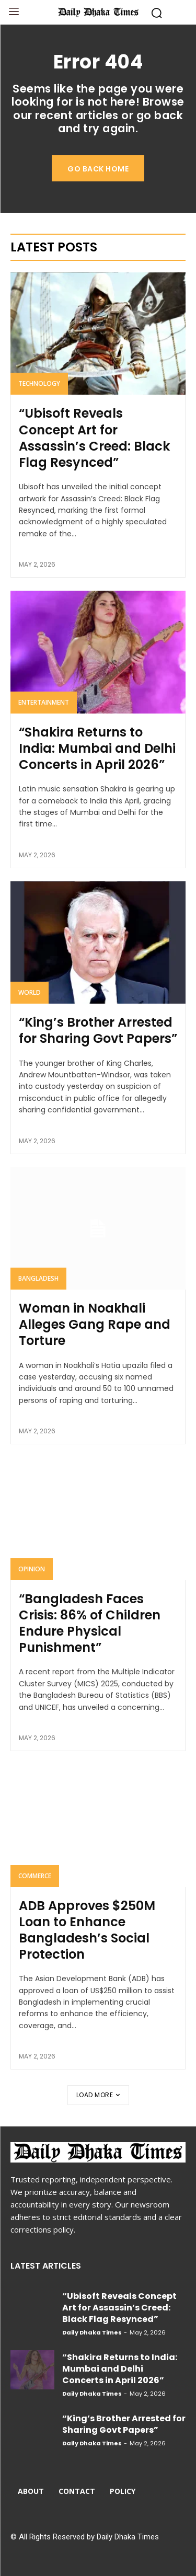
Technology (39, 383)
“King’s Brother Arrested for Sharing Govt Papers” (98, 1030)
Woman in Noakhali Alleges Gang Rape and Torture (94, 1324)
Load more (98, 2094)
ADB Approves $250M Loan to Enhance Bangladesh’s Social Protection (87, 1930)
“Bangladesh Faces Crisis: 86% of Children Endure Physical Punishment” (89, 1623)
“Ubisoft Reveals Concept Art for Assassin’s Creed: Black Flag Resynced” (94, 438)
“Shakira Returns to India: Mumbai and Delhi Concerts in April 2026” (97, 748)
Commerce (34, 1875)
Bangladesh (38, 1278)
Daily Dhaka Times (92, 2332)
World (29, 992)
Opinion (31, 1569)
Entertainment (43, 702)
